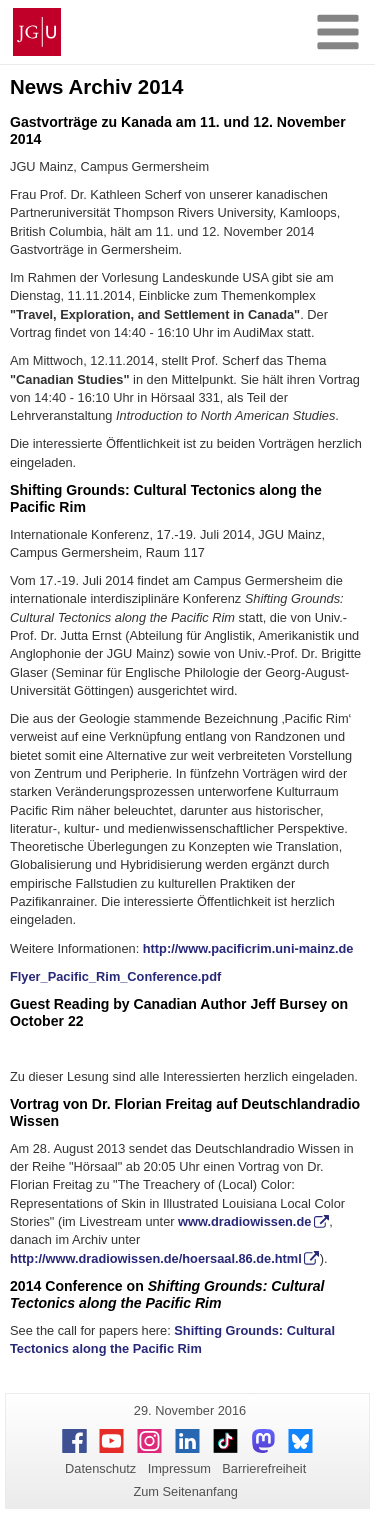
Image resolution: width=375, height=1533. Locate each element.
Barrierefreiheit (264, 1468)
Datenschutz (100, 1468)
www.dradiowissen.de (244, 1221)
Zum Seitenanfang (185, 1491)
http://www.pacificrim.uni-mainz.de (248, 948)
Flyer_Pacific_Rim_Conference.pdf (115, 976)
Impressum (179, 1468)
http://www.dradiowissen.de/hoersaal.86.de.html (156, 1258)
